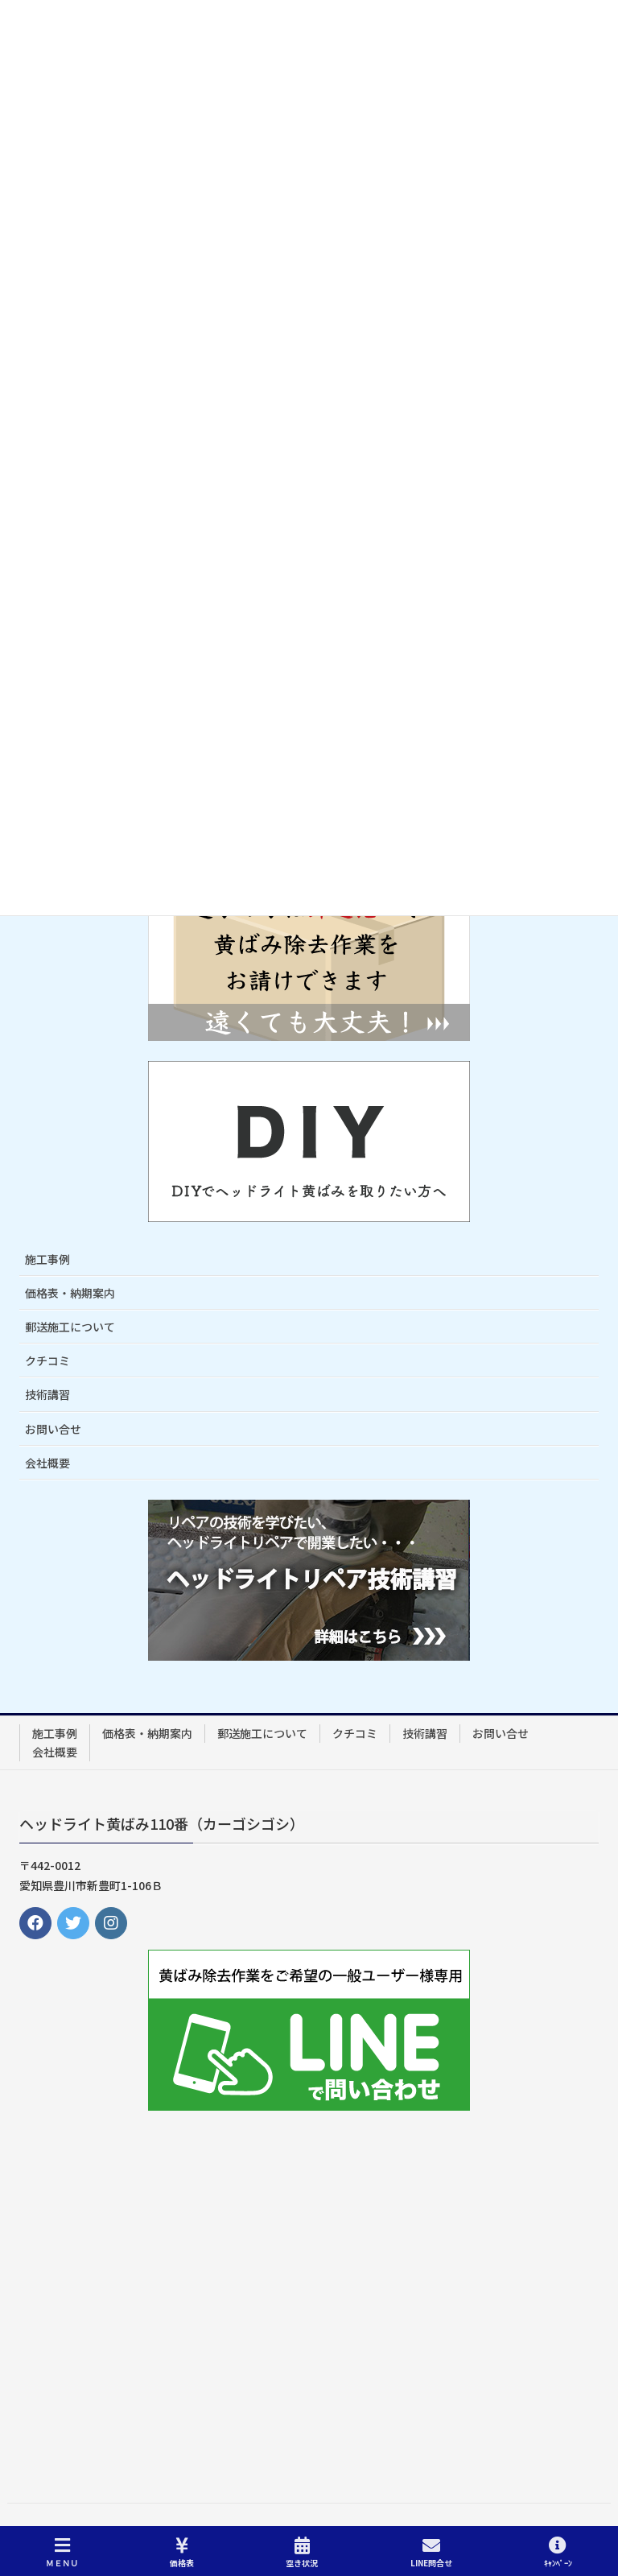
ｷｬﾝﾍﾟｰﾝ (558, 2552)
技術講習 (47, 1394)
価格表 (182, 2552)
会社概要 (47, 1463)
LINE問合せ (431, 2552)
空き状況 (302, 2552)
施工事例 (47, 1259)
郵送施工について (70, 1327)
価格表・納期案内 (70, 1293)
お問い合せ (53, 1429)
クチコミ (47, 1360)
